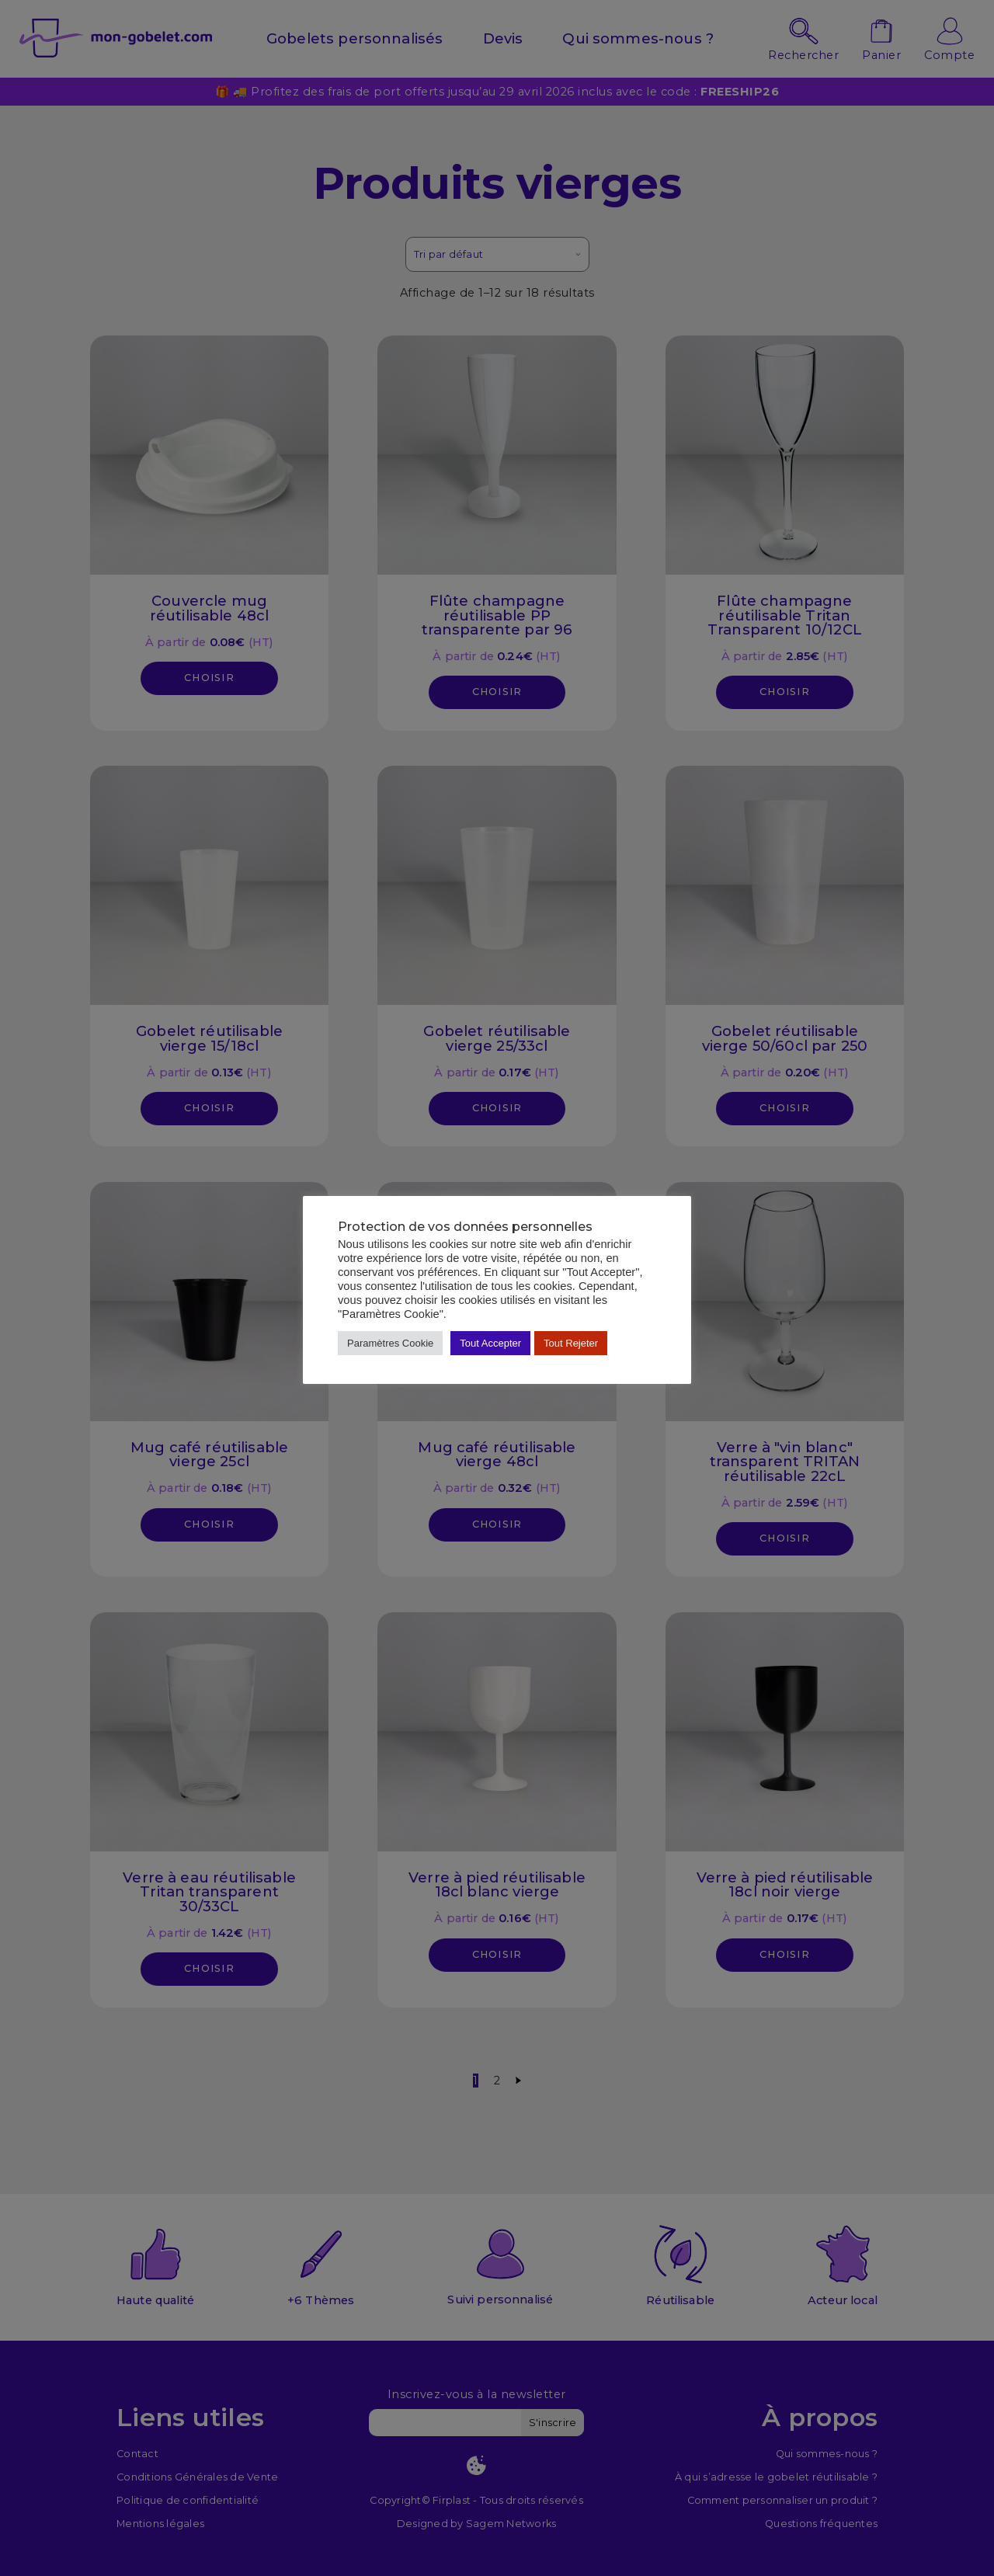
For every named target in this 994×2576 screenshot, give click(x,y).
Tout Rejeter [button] (571, 1343)
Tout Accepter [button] (490, 1343)
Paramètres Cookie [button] (390, 1343)
